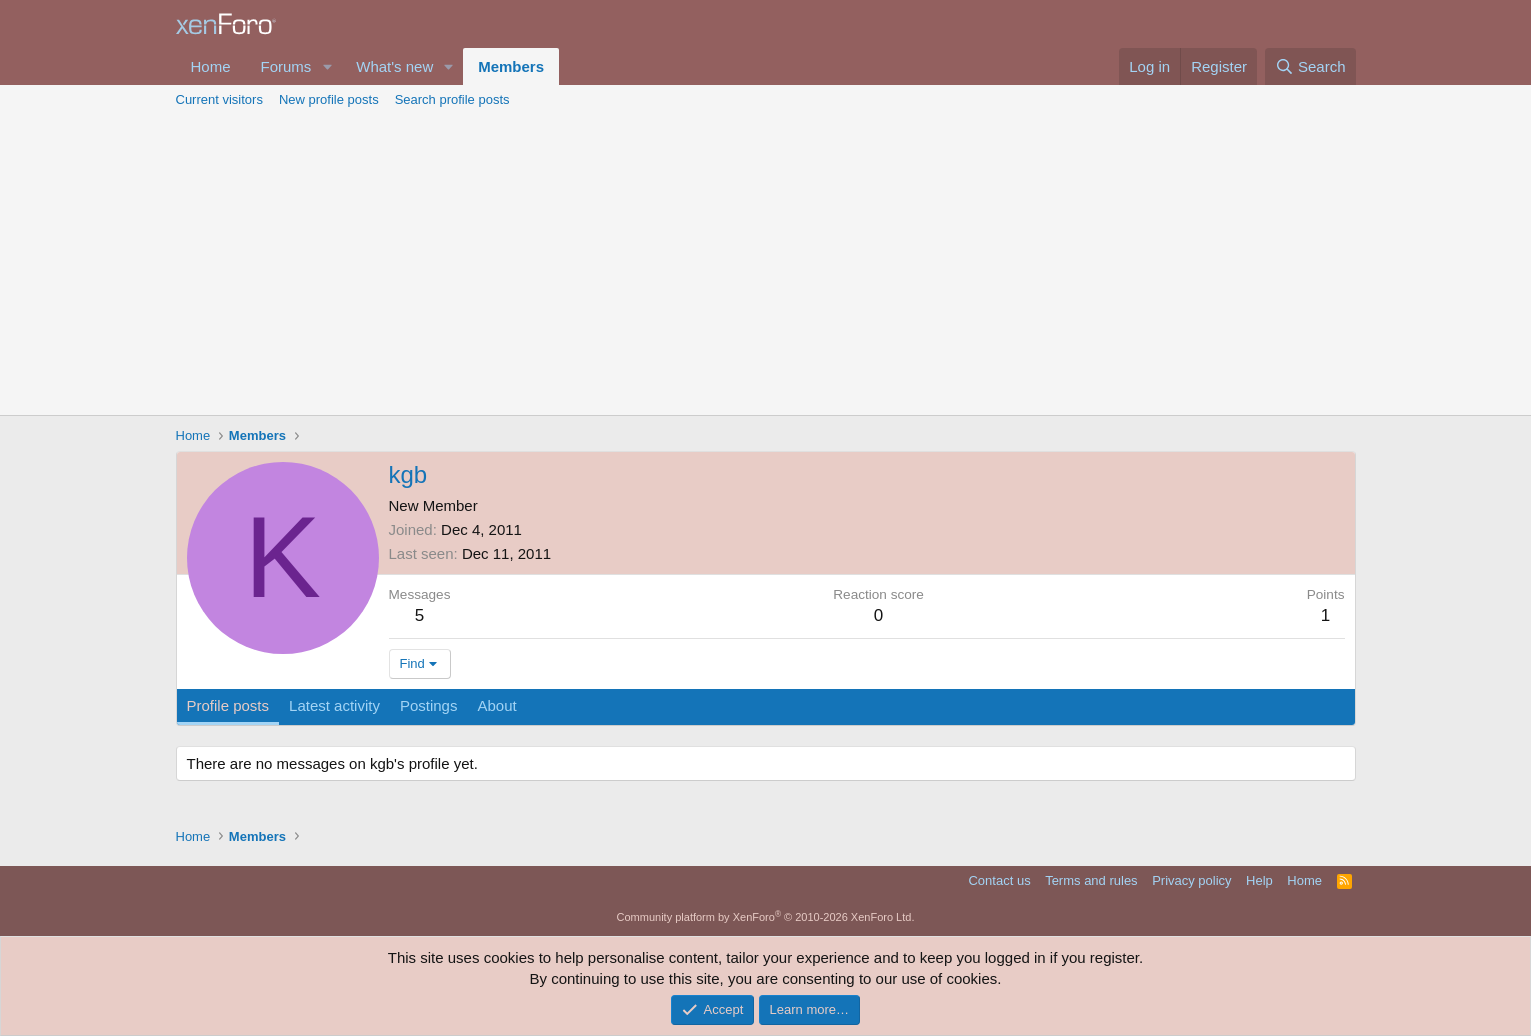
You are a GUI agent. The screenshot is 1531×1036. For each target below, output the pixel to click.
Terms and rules (1091, 880)
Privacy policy (1191, 880)
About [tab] (496, 705)
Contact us (999, 880)
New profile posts (329, 99)
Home (211, 66)
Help (1259, 880)
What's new (394, 66)
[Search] (1310, 66)
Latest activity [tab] (334, 705)
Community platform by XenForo (766, 917)
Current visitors (219, 99)
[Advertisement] (766, 265)
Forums (286, 66)
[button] (327, 66)
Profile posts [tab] (228, 705)
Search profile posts (452, 99)
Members (511, 66)
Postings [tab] (429, 705)
